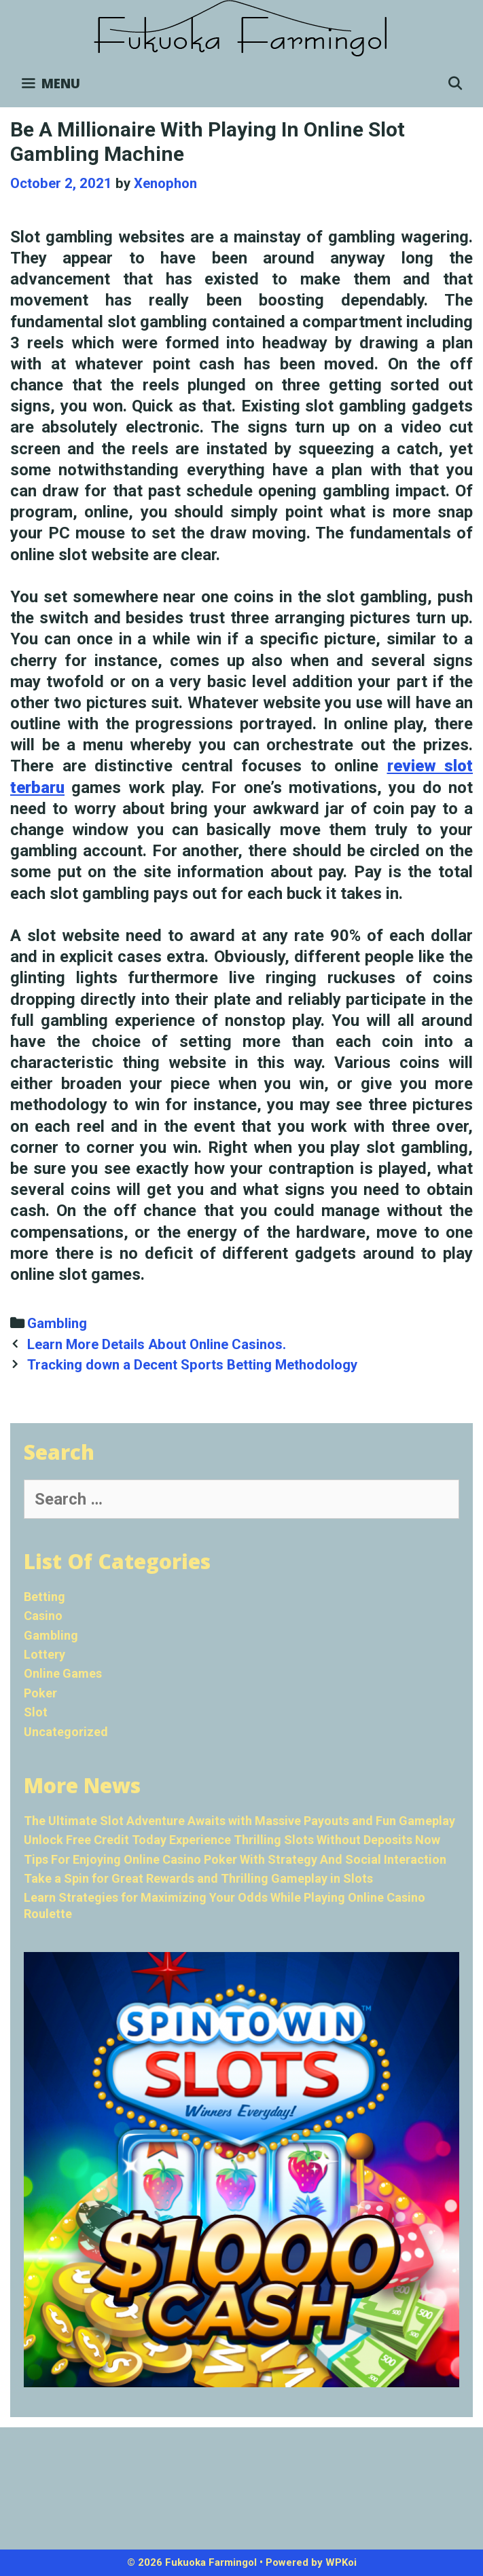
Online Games (63, 1673)
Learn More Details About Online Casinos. (158, 1344)
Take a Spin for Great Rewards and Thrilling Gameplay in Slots (198, 1878)
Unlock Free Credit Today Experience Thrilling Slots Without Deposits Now (232, 1840)
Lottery (44, 1654)
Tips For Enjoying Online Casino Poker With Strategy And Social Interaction (235, 1859)
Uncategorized (66, 1732)
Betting (44, 1596)
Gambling (57, 1323)
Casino (43, 1615)
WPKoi (341, 2562)
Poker (40, 1693)
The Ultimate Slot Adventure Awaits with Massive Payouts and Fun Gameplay (239, 1821)
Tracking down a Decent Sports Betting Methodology (192, 1365)
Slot (36, 1712)
